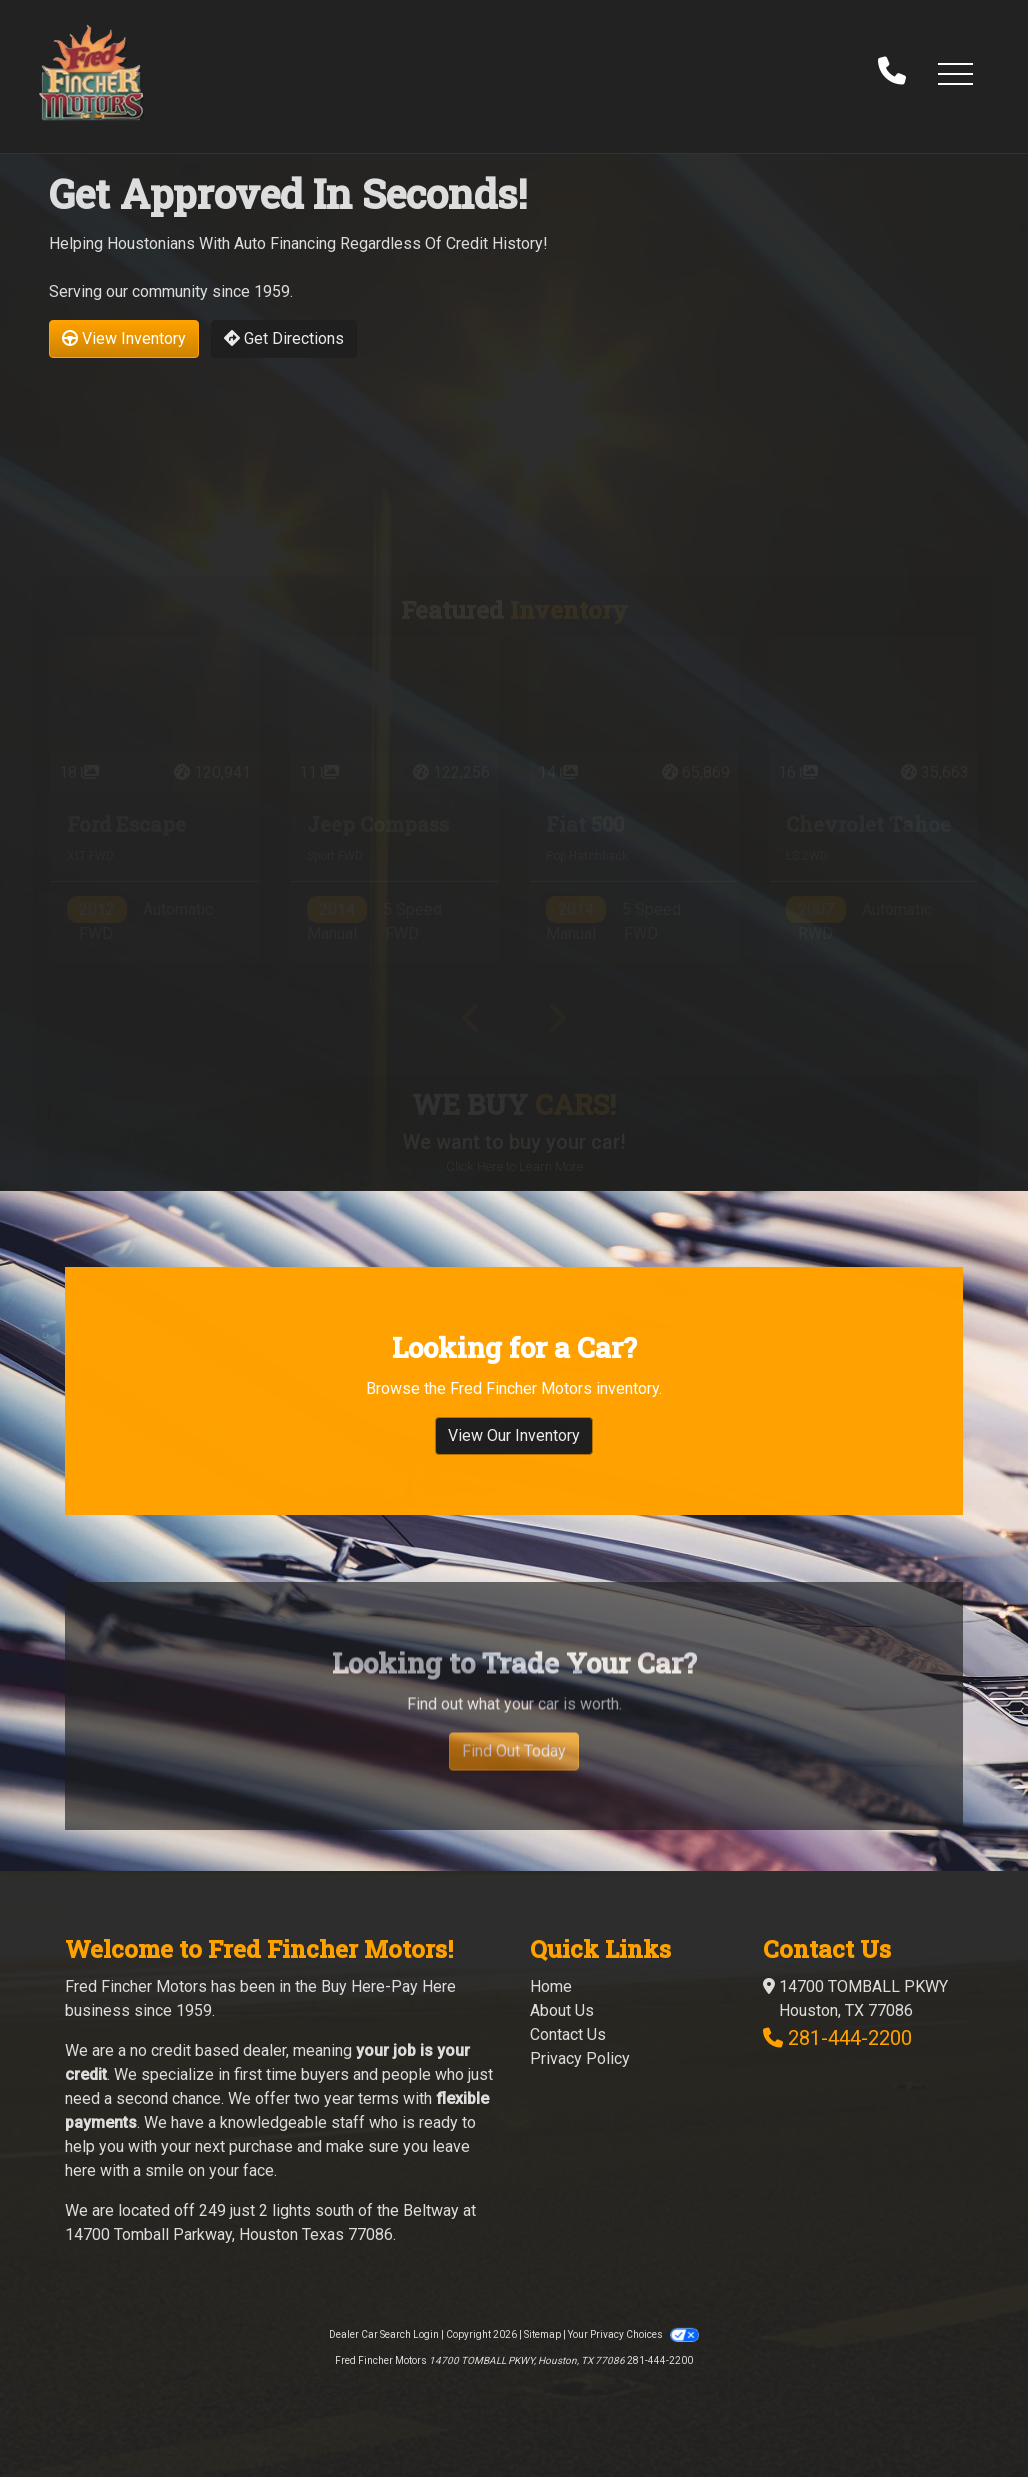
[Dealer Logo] (91, 72)
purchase (261, 2146)
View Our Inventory (514, 1455)
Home (551, 1986)
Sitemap (542, 2334)
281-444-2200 (850, 2038)
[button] (955, 73)
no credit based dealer (208, 2050)
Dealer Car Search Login (384, 2334)
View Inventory (124, 338)
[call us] (892, 73)
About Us (562, 2010)
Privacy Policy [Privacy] (580, 2058)
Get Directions (284, 338)
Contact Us (568, 2034)
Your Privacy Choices (633, 2334)
